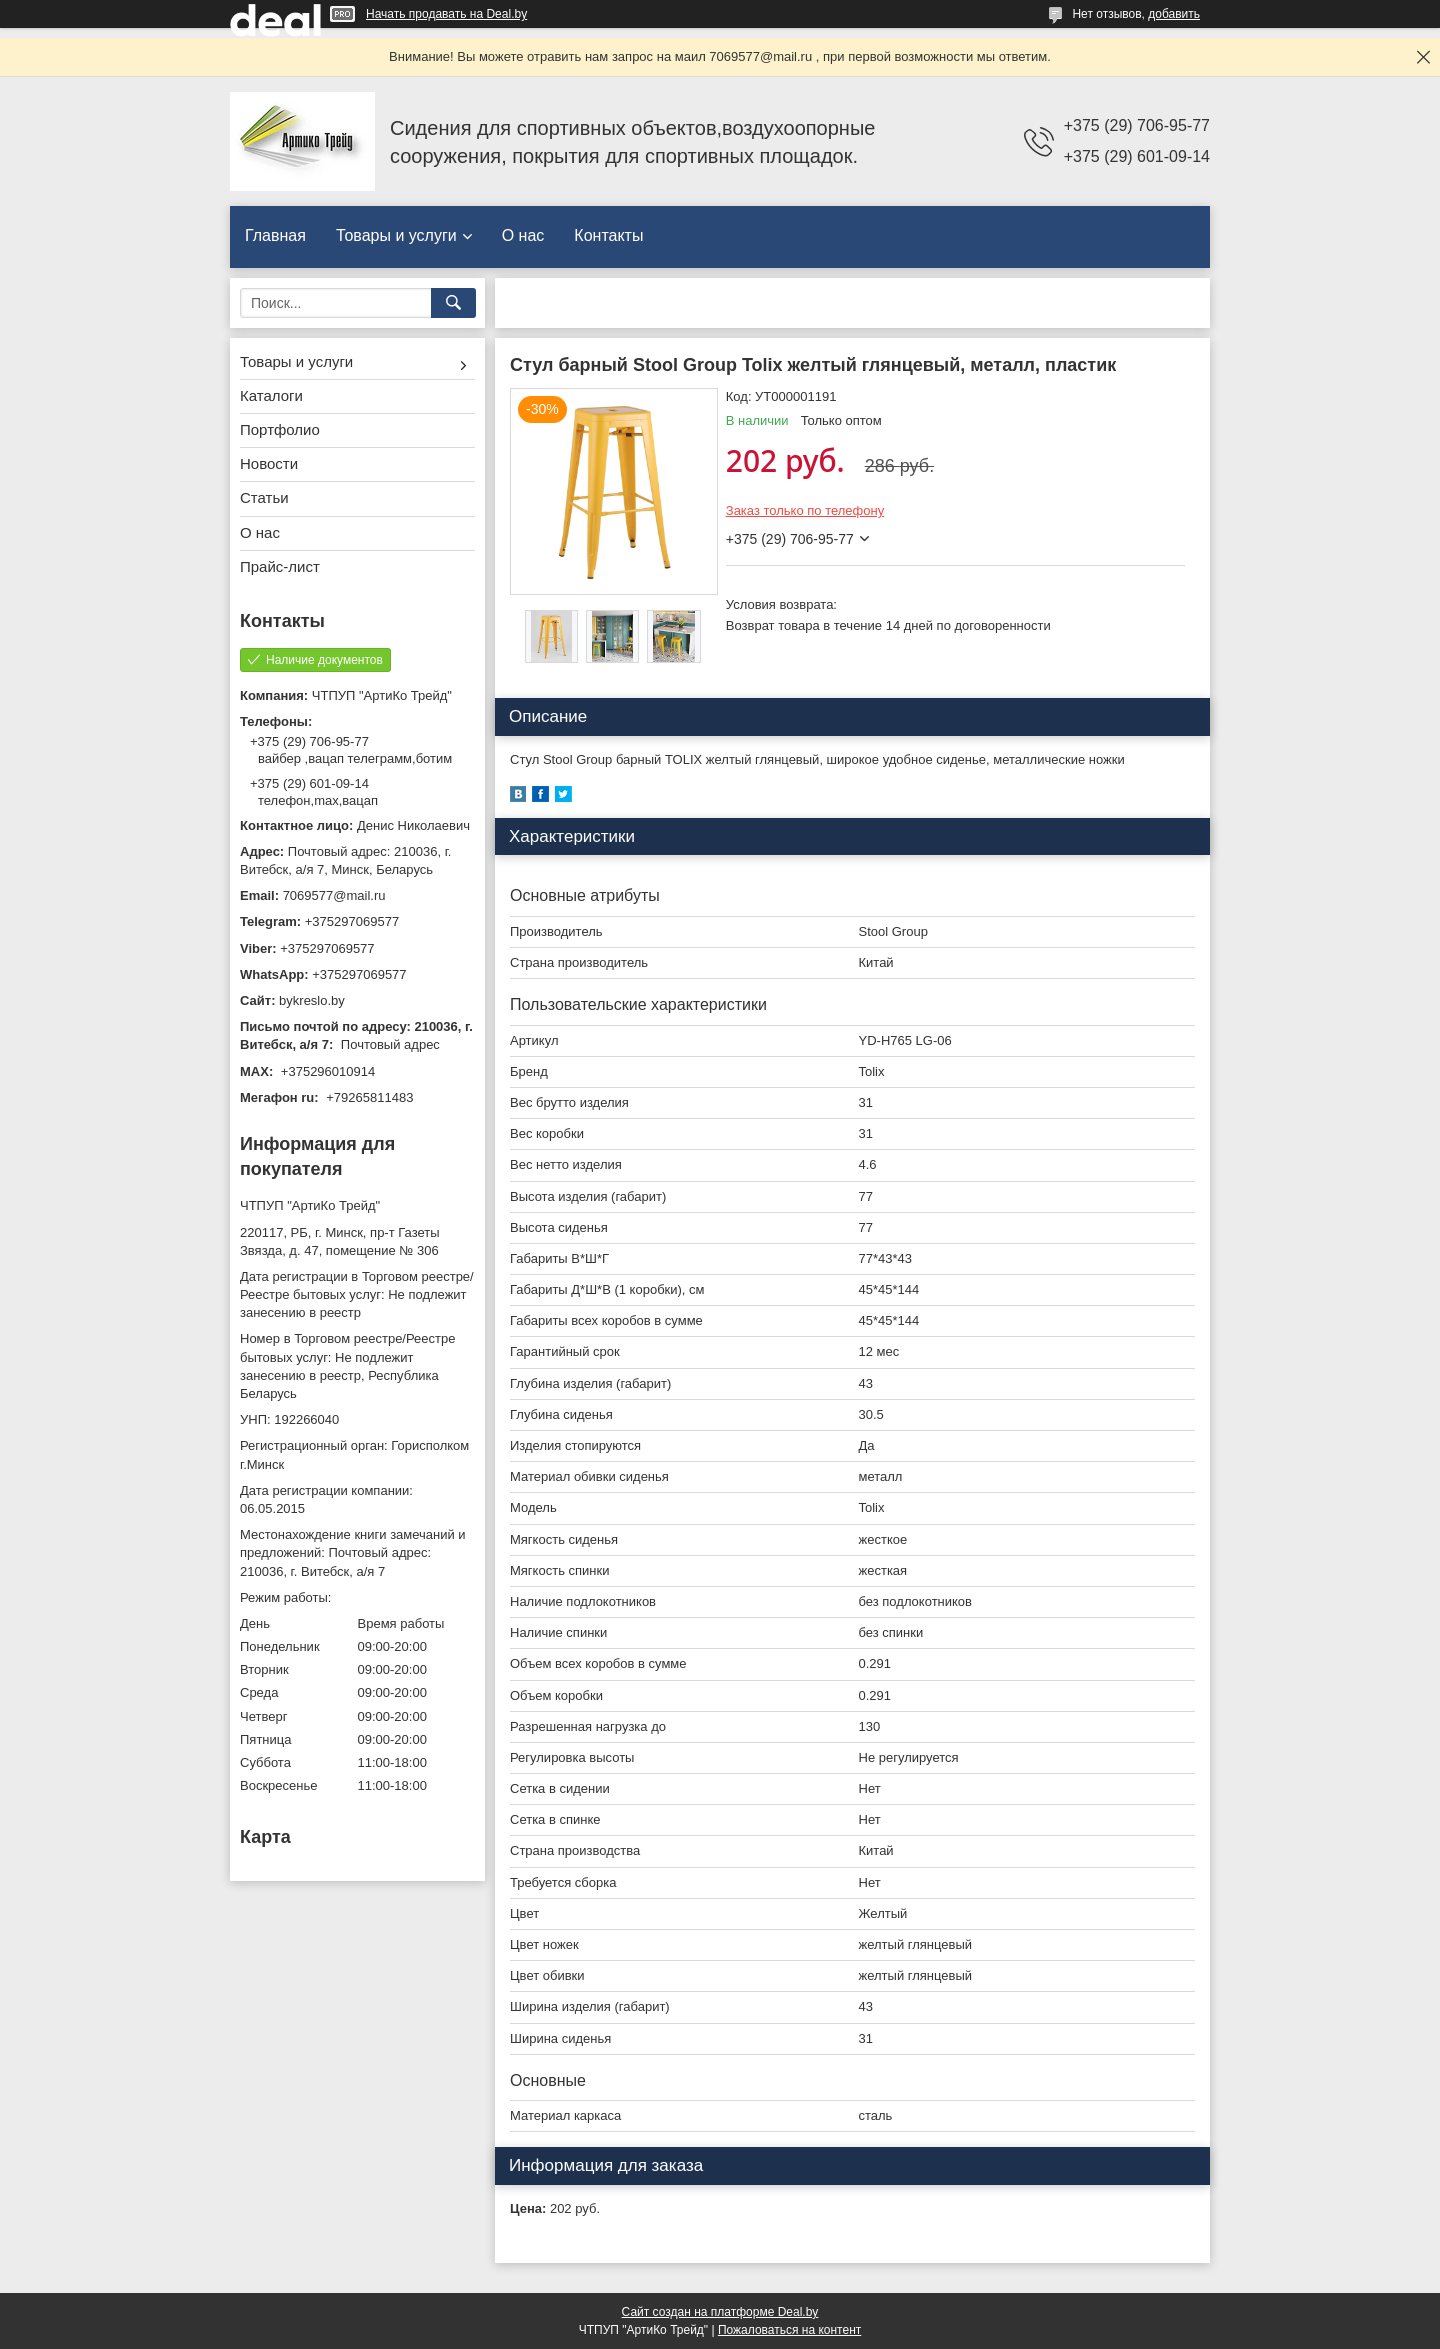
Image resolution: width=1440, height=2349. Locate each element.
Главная (275, 235)
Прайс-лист (280, 566)
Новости (269, 463)
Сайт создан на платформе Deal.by (720, 2312)
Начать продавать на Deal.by (446, 14)
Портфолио (280, 429)
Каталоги (271, 395)
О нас (523, 235)
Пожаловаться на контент (789, 2330)
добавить (1174, 14)
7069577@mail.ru (334, 895)
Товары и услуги (396, 235)
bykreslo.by (312, 1000)
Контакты (608, 235)
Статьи (264, 497)
